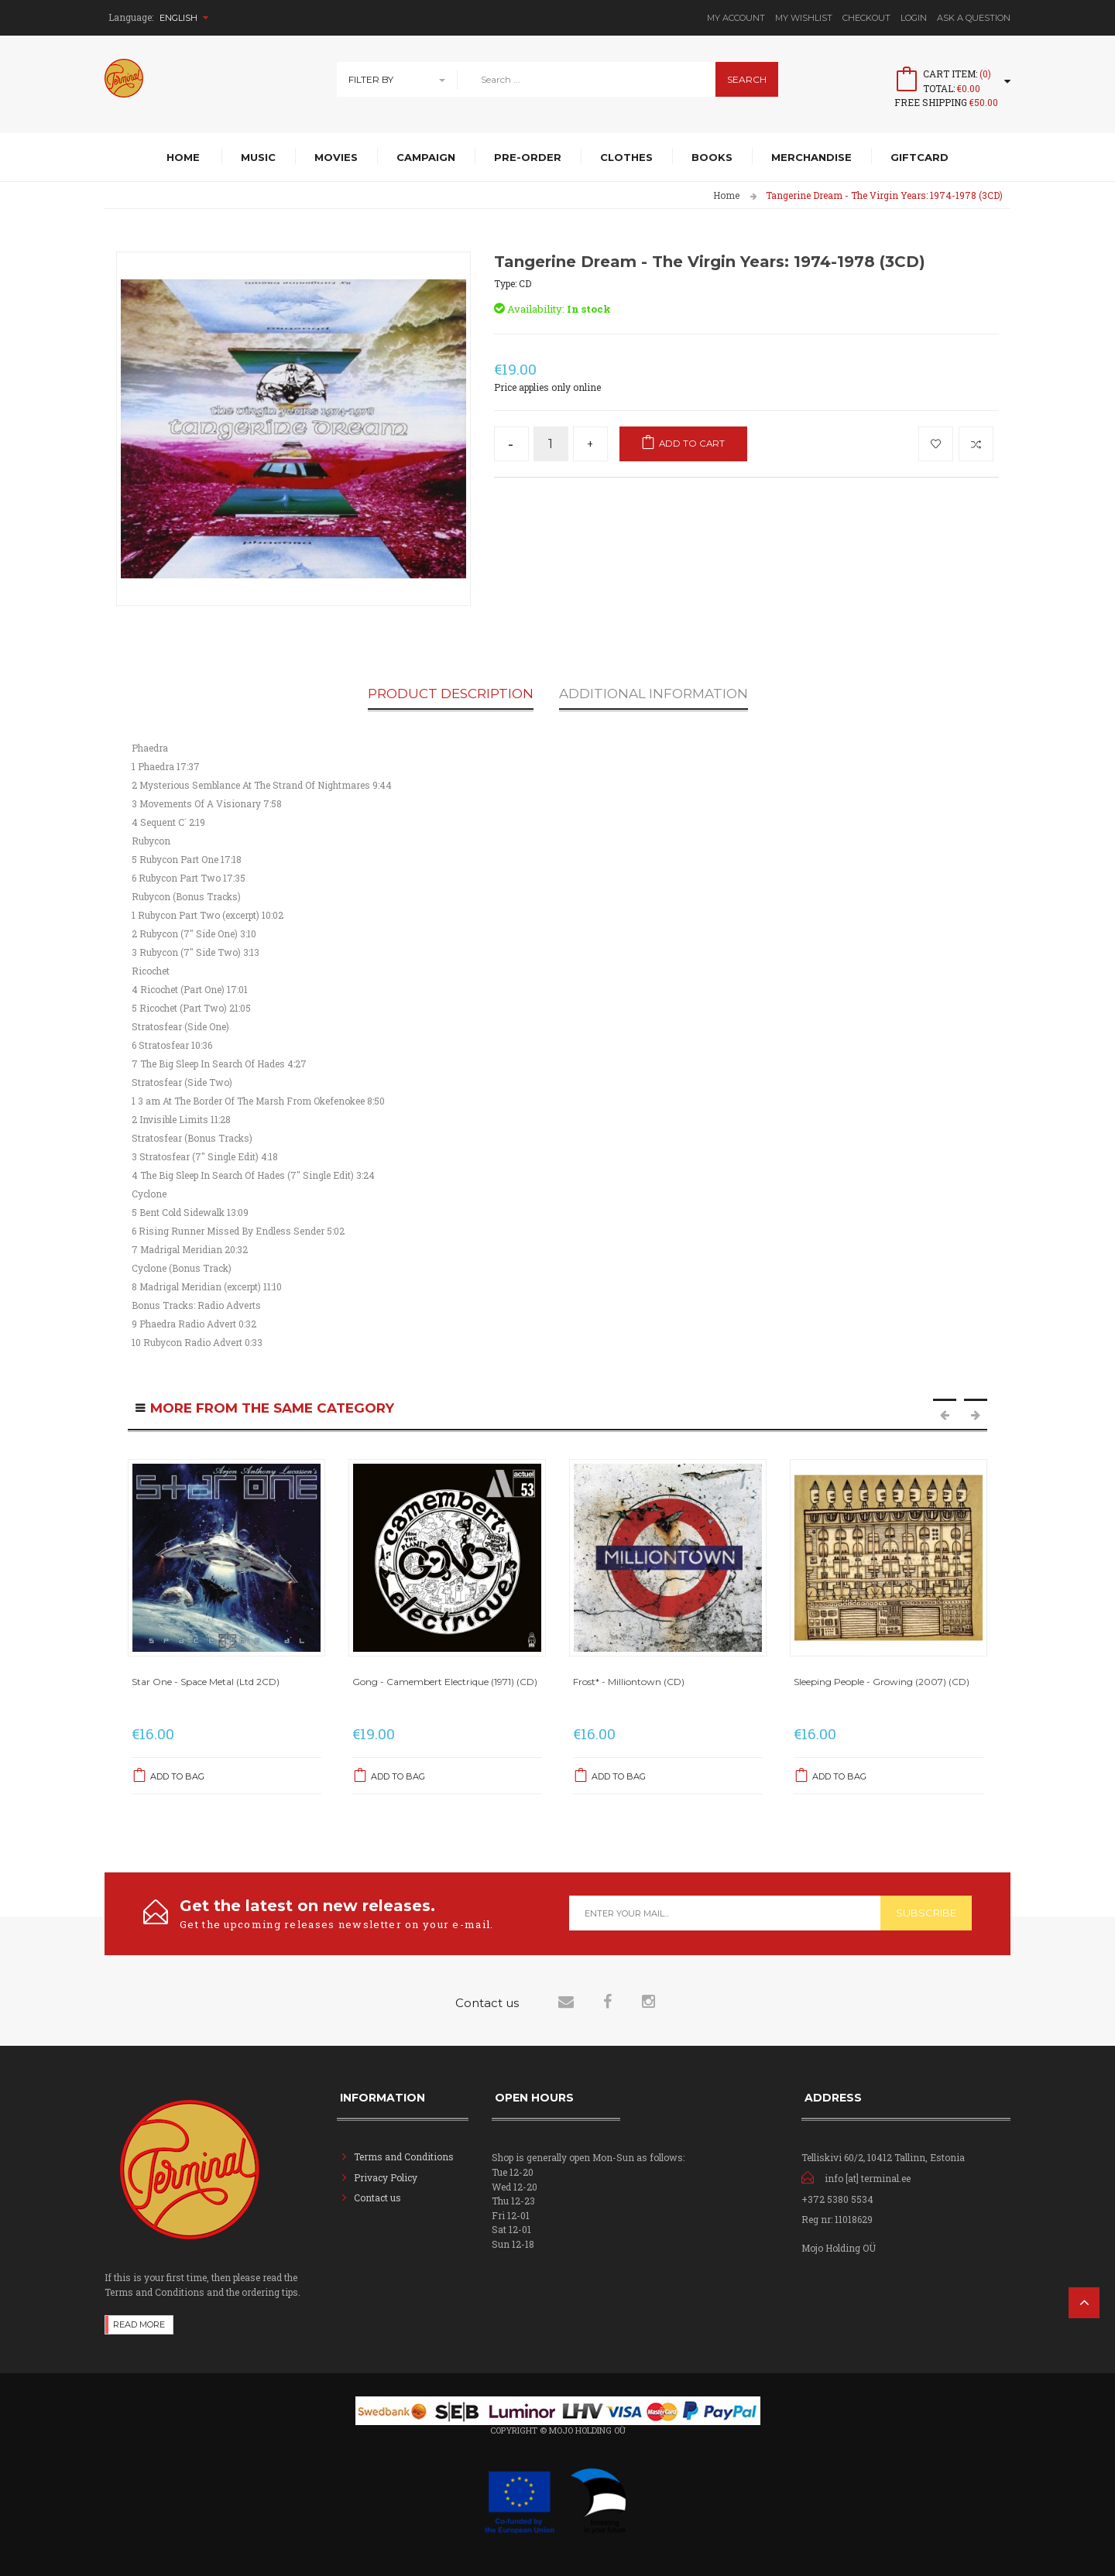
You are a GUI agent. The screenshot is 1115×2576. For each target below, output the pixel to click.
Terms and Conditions (404, 2156)
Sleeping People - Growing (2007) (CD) (881, 1681)
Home (726, 195)
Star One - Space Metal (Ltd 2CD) (206, 1681)
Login (914, 17)
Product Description (450, 694)
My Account (736, 17)
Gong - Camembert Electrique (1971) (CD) (444, 1681)
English (184, 17)
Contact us (377, 2197)
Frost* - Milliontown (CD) (628, 1681)
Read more (139, 2322)
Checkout (866, 17)
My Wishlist (803, 17)
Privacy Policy (385, 2176)
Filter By (370, 79)
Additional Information (653, 694)
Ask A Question (973, 17)
